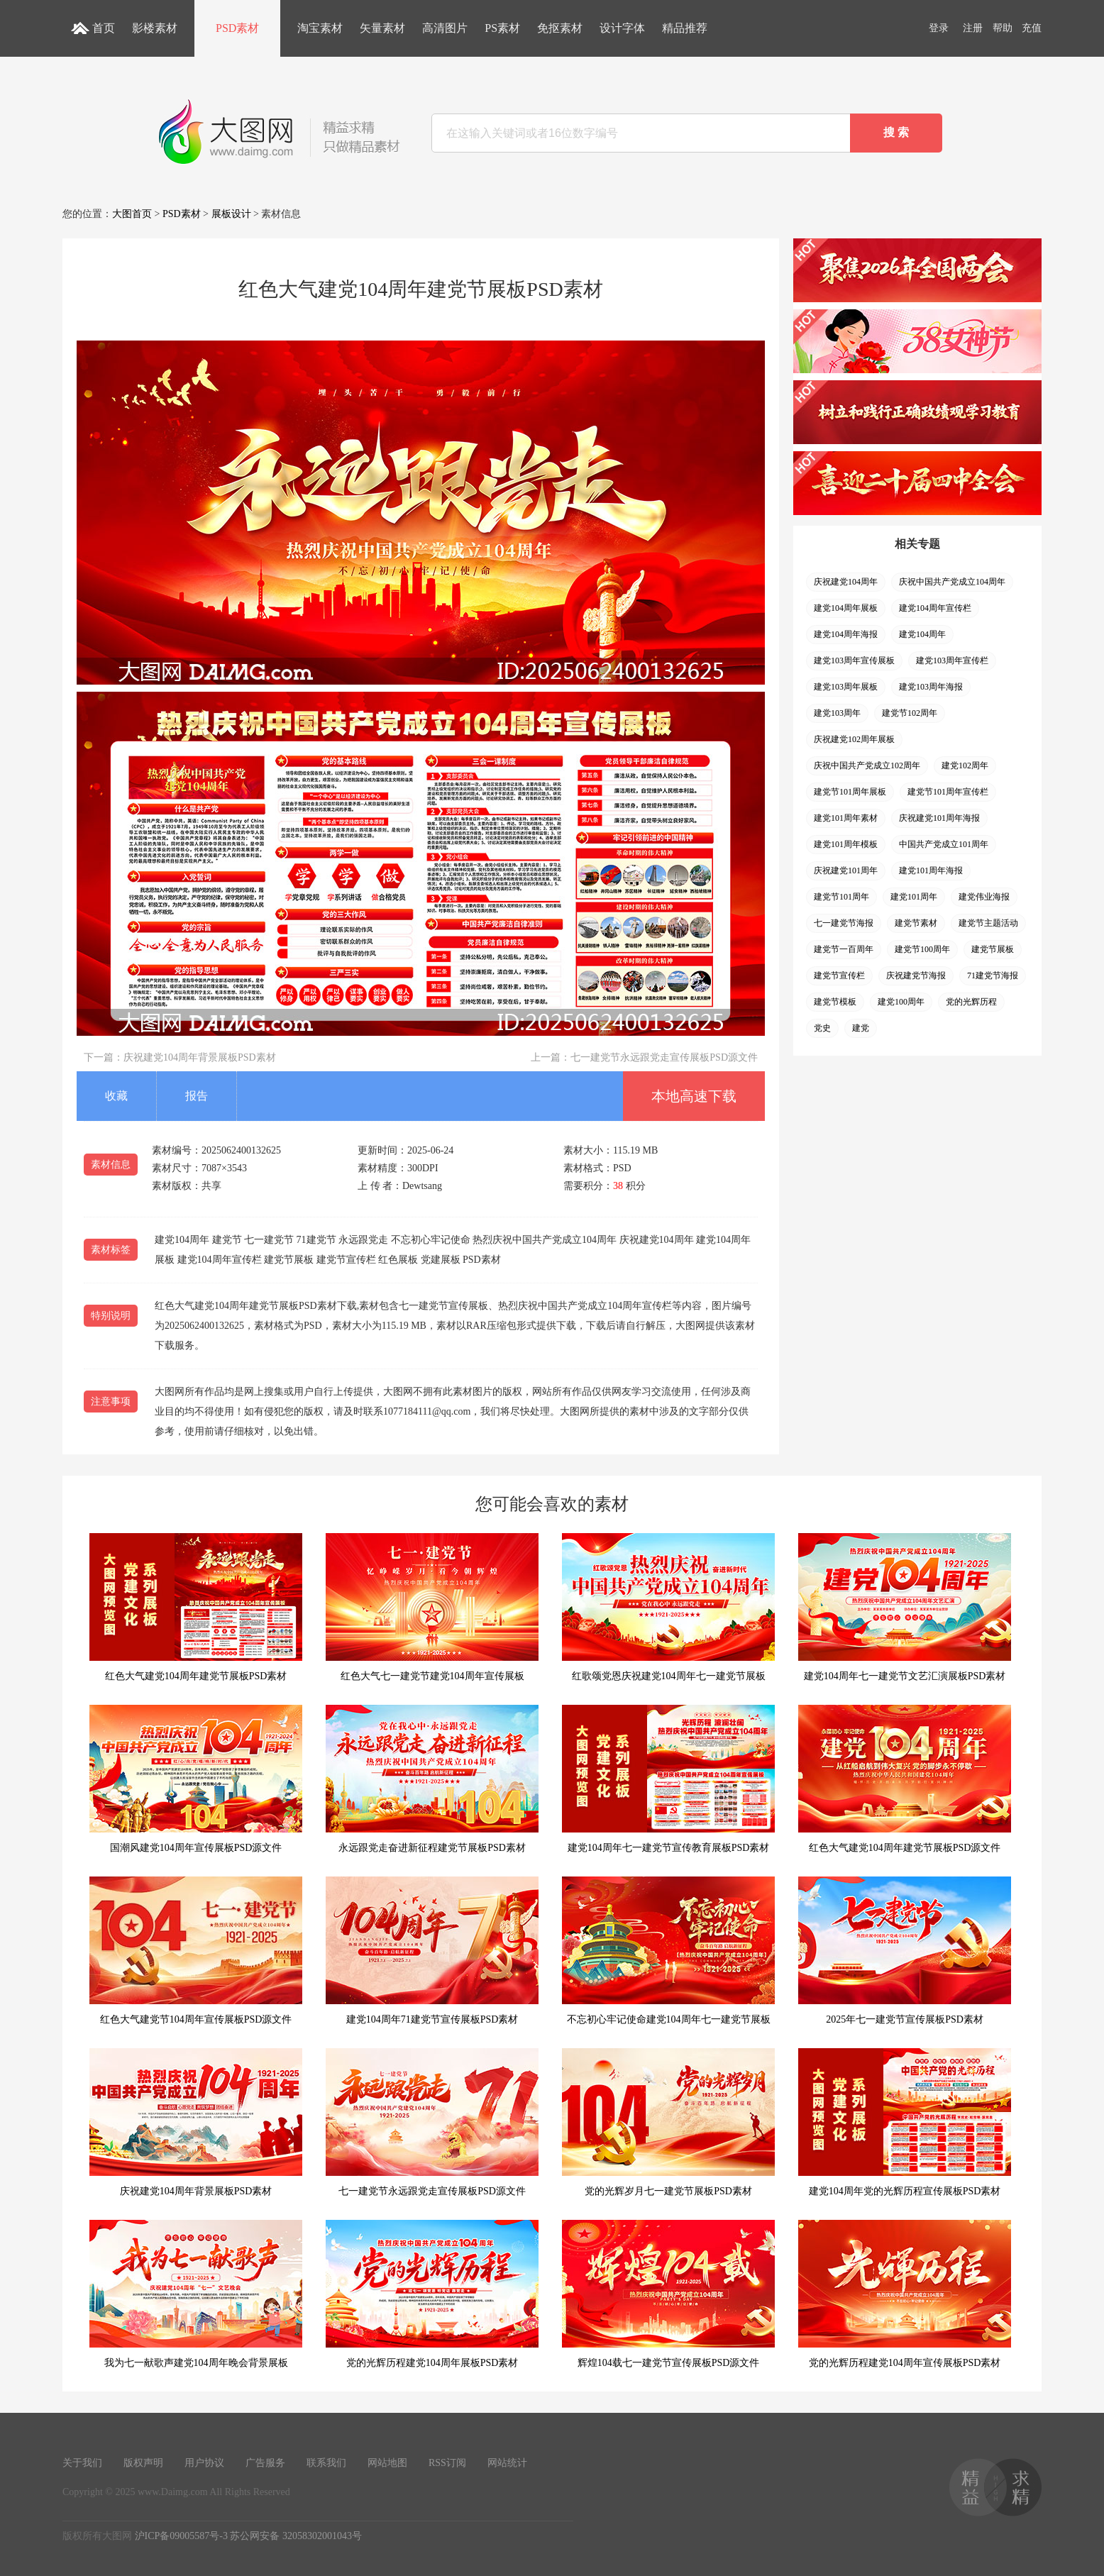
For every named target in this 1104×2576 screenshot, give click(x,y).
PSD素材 (237, 28)
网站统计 (507, 2463)
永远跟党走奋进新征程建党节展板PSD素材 (432, 1779)
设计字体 (622, 28)
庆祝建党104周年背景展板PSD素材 (199, 1057)
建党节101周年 (841, 897)
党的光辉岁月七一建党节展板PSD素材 (668, 2122)
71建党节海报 (992, 975)
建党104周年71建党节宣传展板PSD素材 (432, 1950)
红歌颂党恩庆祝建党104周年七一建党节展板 (668, 1607)
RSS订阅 (447, 2463)
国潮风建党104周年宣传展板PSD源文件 (195, 1779)
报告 (196, 1096)
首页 (103, 28)
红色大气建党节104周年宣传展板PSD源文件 (195, 1950)
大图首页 (132, 214)
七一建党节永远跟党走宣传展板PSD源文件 (664, 1057)
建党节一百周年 (843, 949)
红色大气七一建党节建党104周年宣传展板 (432, 1607)
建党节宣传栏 (839, 975)
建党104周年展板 (846, 608)
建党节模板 (835, 1002)
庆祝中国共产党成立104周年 (952, 582)
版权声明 (143, 2463)
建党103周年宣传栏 (952, 660)
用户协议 (204, 2463)
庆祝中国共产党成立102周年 (867, 765)
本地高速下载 (693, 1096)
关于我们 (82, 2463)
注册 (973, 28)
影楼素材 (154, 28)
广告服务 (265, 2463)
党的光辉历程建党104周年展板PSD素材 (432, 2294)
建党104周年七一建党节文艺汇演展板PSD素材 (904, 1607)
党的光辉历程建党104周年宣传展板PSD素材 (904, 2294)
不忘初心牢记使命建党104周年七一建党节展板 (668, 1950)
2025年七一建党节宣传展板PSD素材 (904, 1950)
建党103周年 (837, 713)
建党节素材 (916, 923)
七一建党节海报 (843, 923)
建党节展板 (992, 949)
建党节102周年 (909, 713)
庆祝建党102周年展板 (854, 739)
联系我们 (326, 2463)
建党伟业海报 (984, 897)
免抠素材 (560, 28)
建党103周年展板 (846, 687)
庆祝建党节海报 (916, 975)
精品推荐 (684, 28)
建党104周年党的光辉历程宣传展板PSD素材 (904, 2122)
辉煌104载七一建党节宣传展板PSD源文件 (668, 2294)
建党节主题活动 (988, 923)
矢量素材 (382, 28)
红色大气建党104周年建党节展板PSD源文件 (904, 1779)
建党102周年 (965, 765)
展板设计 (231, 214)
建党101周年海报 (931, 870)
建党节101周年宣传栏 (947, 792)
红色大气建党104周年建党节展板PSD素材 (195, 1607)
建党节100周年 (922, 949)
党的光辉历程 (971, 1002)
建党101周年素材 (846, 818)
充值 (1032, 28)
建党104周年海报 (846, 634)
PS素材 (502, 28)
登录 (939, 28)
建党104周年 (922, 634)
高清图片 (445, 28)
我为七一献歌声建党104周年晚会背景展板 (195, 2294)
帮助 (1002, 28)
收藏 (116, 1096)
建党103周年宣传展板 (854, 660)
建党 (860, 1028)
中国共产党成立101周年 (943, 844)
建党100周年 (901, 1002)
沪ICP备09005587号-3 (181, 2536)
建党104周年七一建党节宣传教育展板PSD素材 (668, 1779)
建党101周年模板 (846, 844)
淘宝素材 (320, 28)
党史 (822, 1028)
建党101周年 (913, 897)
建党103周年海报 (931, 687)
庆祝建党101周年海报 (939, 818)
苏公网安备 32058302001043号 (296, 2536)
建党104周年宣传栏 (935, 608)
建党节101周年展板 (850, 792)
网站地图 (387, 2463)
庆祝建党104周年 (846, 582)
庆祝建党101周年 (846, 870)
